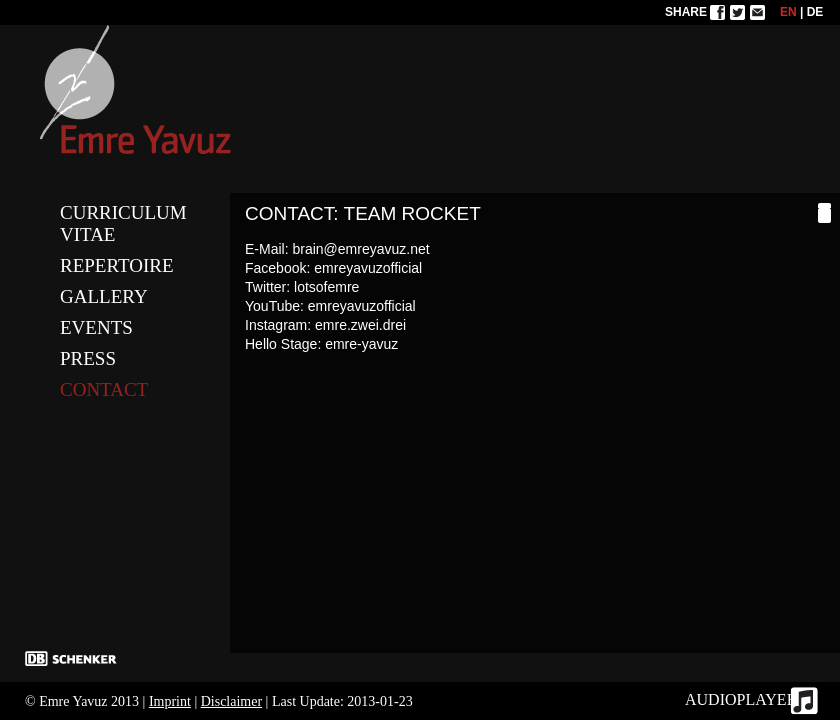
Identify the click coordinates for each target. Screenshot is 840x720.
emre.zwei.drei (360, 325)
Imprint (170, 701)
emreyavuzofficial (368, 268)
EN (788, 12)
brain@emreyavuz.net (360, 249)
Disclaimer (231, 701)
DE (815, 12)
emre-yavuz (361, 344)
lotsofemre (326, 287)
